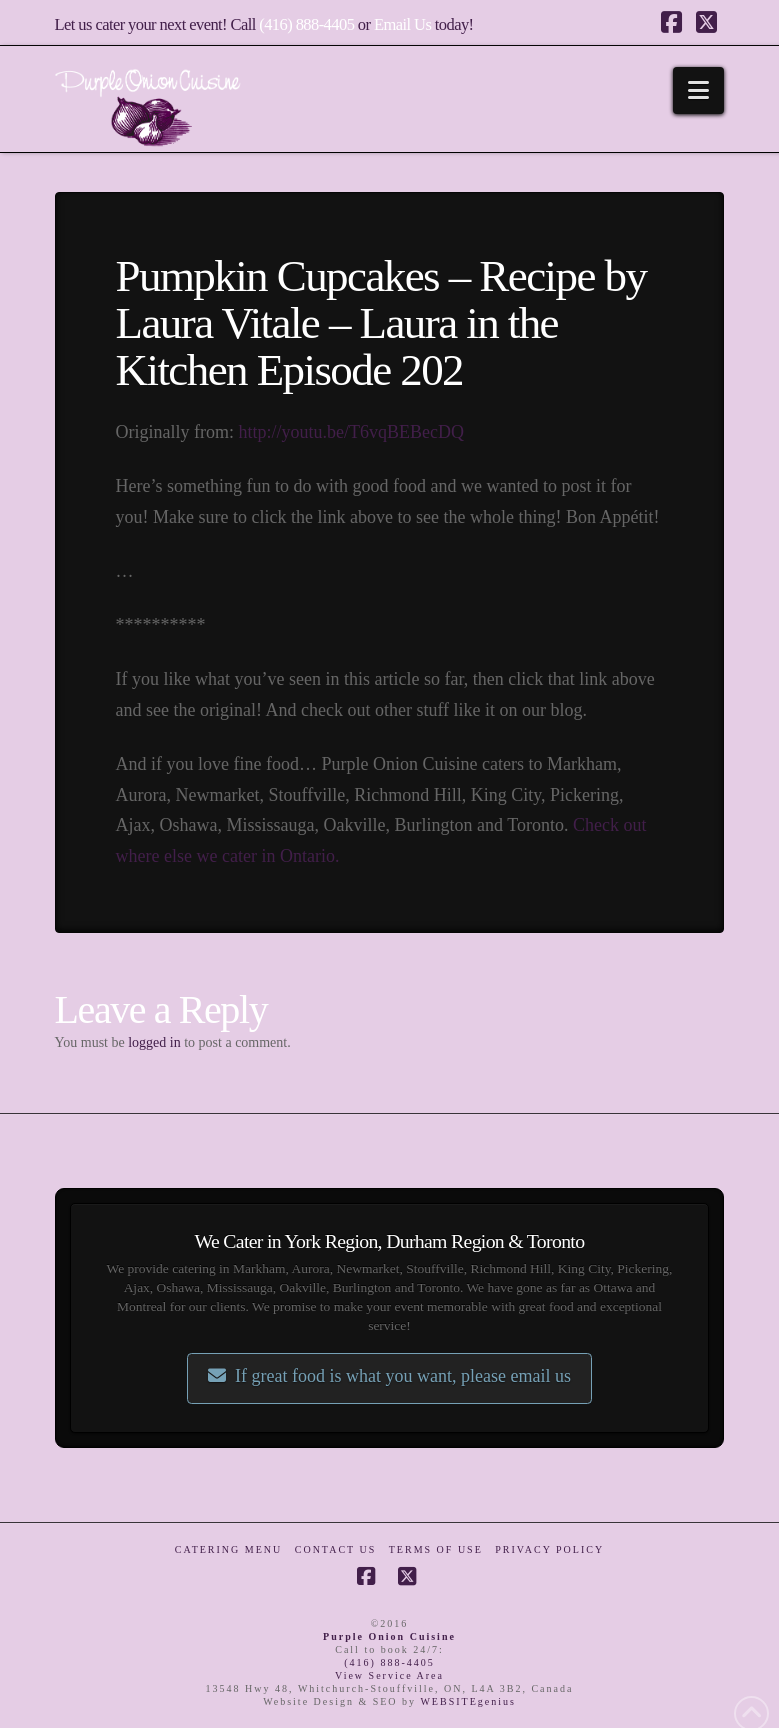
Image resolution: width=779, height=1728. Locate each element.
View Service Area (389, 1675)
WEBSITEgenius (467, 1701)
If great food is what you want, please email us (389, 1376)
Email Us (402, 24)
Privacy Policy (549, 1549)
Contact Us (336, 1549)
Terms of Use (436, 1549)
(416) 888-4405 (306, 24)
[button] (698, 90)
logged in (154, 1042)
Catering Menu (228, 1549)
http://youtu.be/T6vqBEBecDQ (351, 432)
